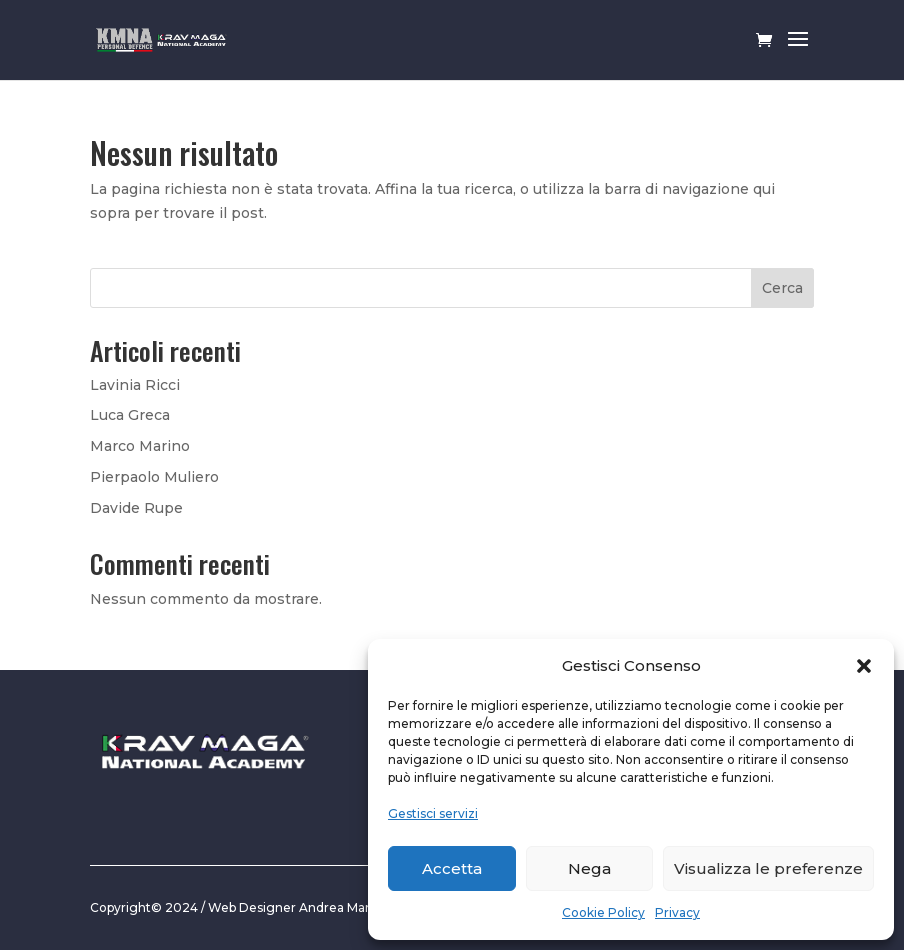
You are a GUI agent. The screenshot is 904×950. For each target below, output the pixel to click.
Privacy (677, 912)
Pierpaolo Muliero (154, 477)
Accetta (452, 868)
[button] (864, 666)
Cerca (782, 288)
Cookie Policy (603, 912)
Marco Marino (140, 446)
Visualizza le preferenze (768, 868)
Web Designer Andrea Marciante (308, 907)
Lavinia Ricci (135, 385)
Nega (589, 868)
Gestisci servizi (433, 813)
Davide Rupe (136, 508)
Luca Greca (130, 415)
